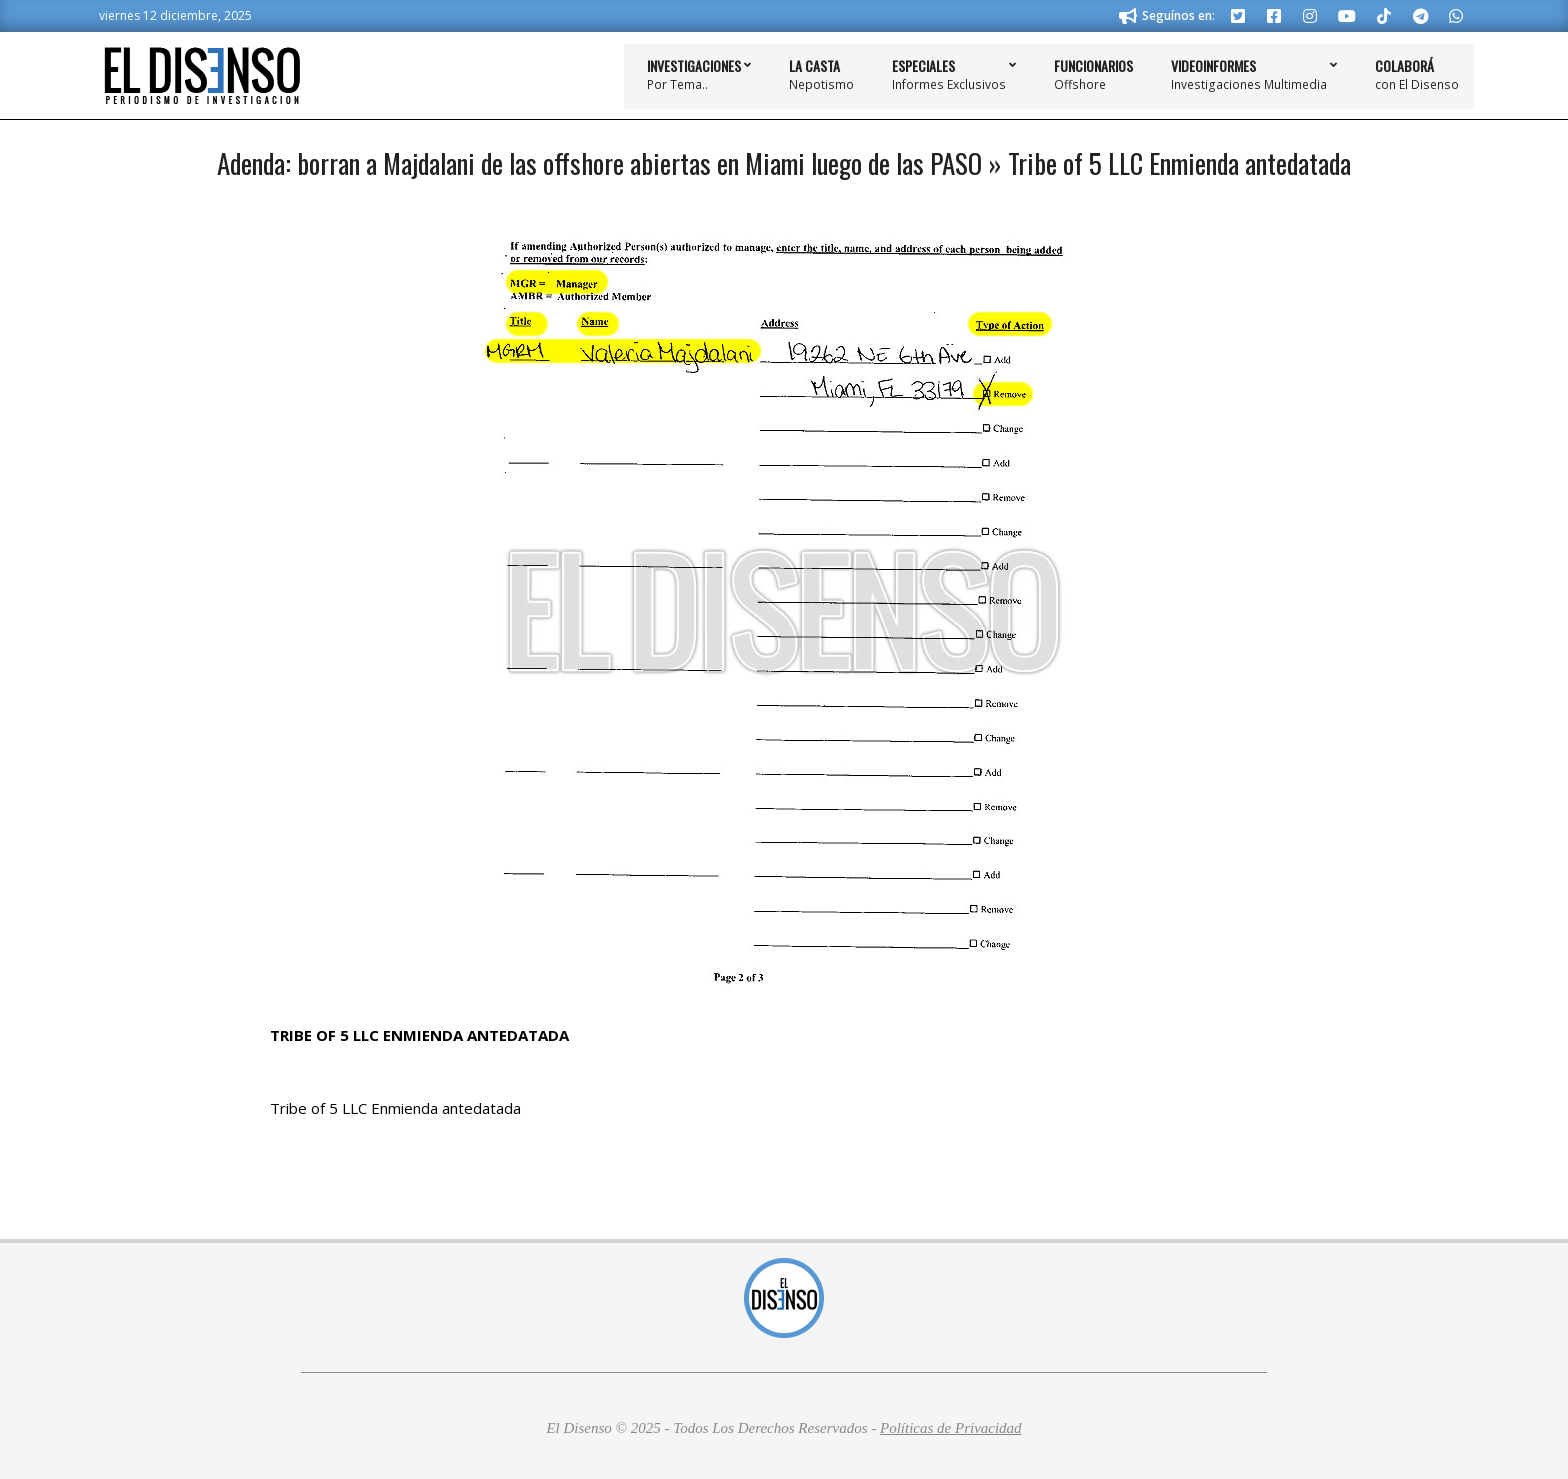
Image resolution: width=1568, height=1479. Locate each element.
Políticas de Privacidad (951, 1428)
